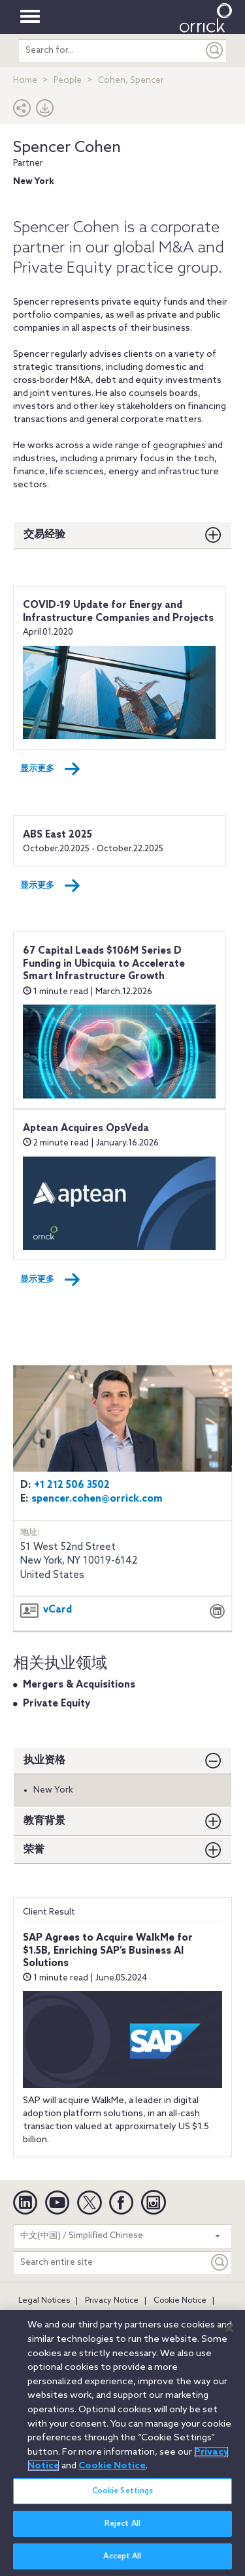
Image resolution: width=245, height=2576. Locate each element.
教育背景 (44, 1821)
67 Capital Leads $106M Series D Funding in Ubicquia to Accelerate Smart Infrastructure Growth (104, 963)
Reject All (122, 2531)
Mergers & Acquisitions (79, 1685)
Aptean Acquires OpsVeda (86, 1128)
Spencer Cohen (67, 147)
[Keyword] (220, 2262)
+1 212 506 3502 (72, 1485)
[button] (22, 111)
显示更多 (50, 769)
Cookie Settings (123, 2498)
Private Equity (56, 1704)
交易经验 (44, 534)
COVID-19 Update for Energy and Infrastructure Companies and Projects (118, 611)
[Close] (229, 2335)
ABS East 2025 (57, 835)
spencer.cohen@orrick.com (97, 1499)
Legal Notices (44, 2300)
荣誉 (34, 1849)
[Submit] (215, 50)
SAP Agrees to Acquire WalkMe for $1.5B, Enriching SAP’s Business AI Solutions (108, 1950)
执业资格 (44, 1760)
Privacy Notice (112, 2300)
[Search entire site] (111, 2262)
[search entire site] (111, 50)
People (68, 80)
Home (25, 80)
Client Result (49, 1912)
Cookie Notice (180, 2300)
